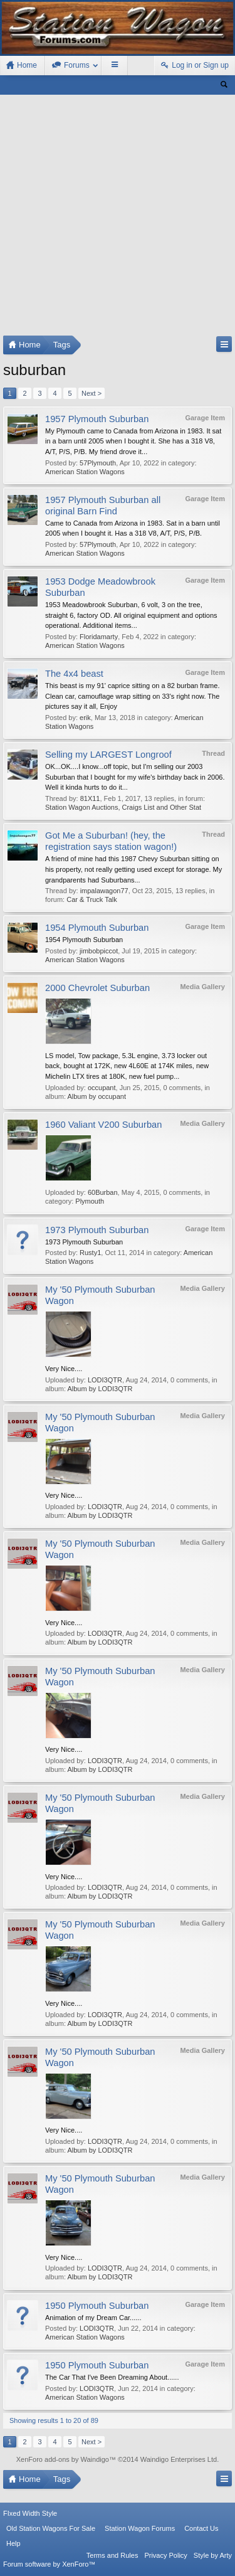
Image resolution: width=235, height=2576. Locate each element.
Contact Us (201, 2528)
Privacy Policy (165, 2555)
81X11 (90, 798)
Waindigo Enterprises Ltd (178, 2459)
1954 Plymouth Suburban (97, 928)
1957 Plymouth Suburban (97, 419)
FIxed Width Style (30, 2513)
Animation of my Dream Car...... (93, 2317)
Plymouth (89, 1201)
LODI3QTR (105, 1380)
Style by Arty (213, 2555)
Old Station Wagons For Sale (50, 2528)
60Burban (103, 1192)
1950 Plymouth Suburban (97, 2306)
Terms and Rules (112, 2555)
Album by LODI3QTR (99, 1388)
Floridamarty (99, 636)
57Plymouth (98, 463)
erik (85, 717)
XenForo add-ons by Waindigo (62, 2459)
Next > (91, 393)
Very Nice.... (63, 1368)
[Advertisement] (117, 218)
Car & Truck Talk (91, 899)
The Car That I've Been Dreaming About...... (112, 2377)
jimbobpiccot (99, 951)
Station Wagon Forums (140, 2528)
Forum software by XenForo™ (49, 2564)
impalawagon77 (104, 890)
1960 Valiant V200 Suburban (103, 1125)
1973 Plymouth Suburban (97, 1230)
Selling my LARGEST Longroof (108, 755)
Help (13, 2543)
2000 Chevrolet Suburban (97, 988)
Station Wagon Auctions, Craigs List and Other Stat (123, 807)
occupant (102, 1087)
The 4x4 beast (74, 674)
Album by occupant (96, 1096)
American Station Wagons (85, 471)
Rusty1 (90, 1252)
